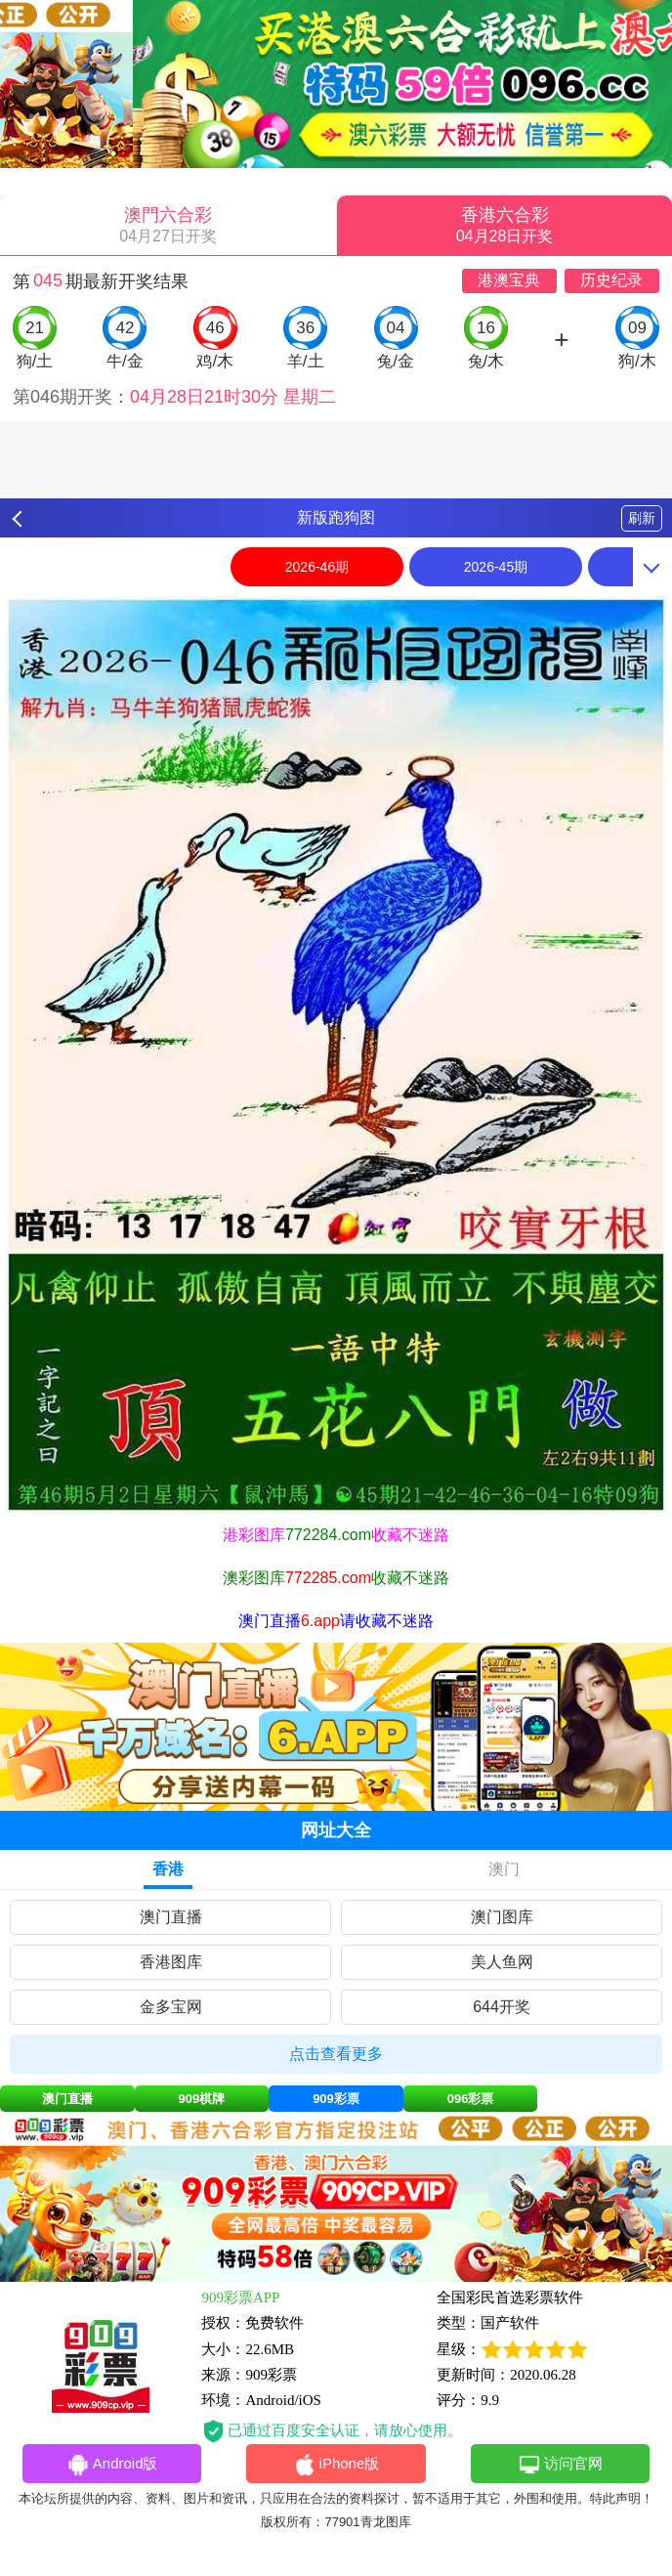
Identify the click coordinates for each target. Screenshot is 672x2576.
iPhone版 (336, 2464)
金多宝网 (171, 2006)
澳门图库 (502, 1917)
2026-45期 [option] (495, 567)
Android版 (112, 2464)
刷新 (641, 518)
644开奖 (501, 2006)
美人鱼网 (502, 1961)
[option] (336, 1055)
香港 (168, 1869)
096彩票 (470, 2098)
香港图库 (171, 1961)
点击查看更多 (336, 2053)
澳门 (504, 1869)
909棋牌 (202, 2098)
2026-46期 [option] (317, 567)
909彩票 (336, 2098)
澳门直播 (171, 1917)
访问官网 (560, 2464)
